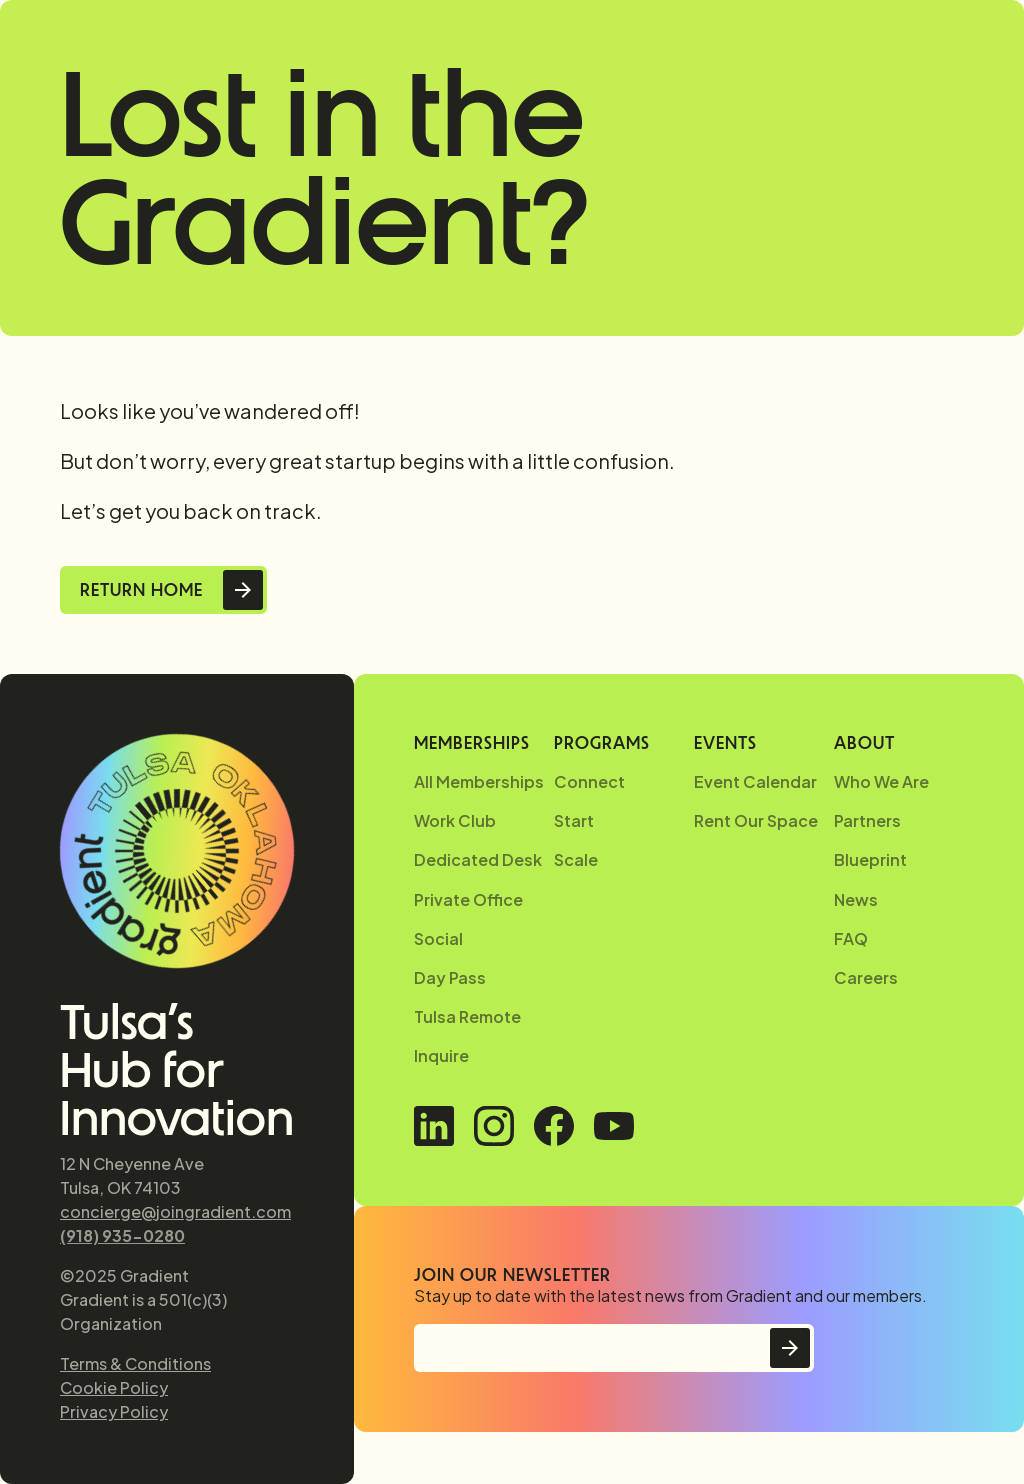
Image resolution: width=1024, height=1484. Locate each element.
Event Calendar (755, 781)
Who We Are (881, 781)
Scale (576, 859)
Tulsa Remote (467, 1016)
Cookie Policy (114, 1387)
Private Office (468, 899)
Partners (867, 820)
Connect (589, 781)
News (856, 899)
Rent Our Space (756, 820)
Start (574, 820)
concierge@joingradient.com (175, 1211)
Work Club (455, 820)
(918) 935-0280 (122, 1235)
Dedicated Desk (478, 859)
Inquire (441, 1055)
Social (438, 938)
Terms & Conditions (135, 1363)
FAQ (851, 938)
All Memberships (479, 781)
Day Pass (450, 977)
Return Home (141, 590)
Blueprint (870, 859)
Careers (866, 977)
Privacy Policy (114, 1411)
